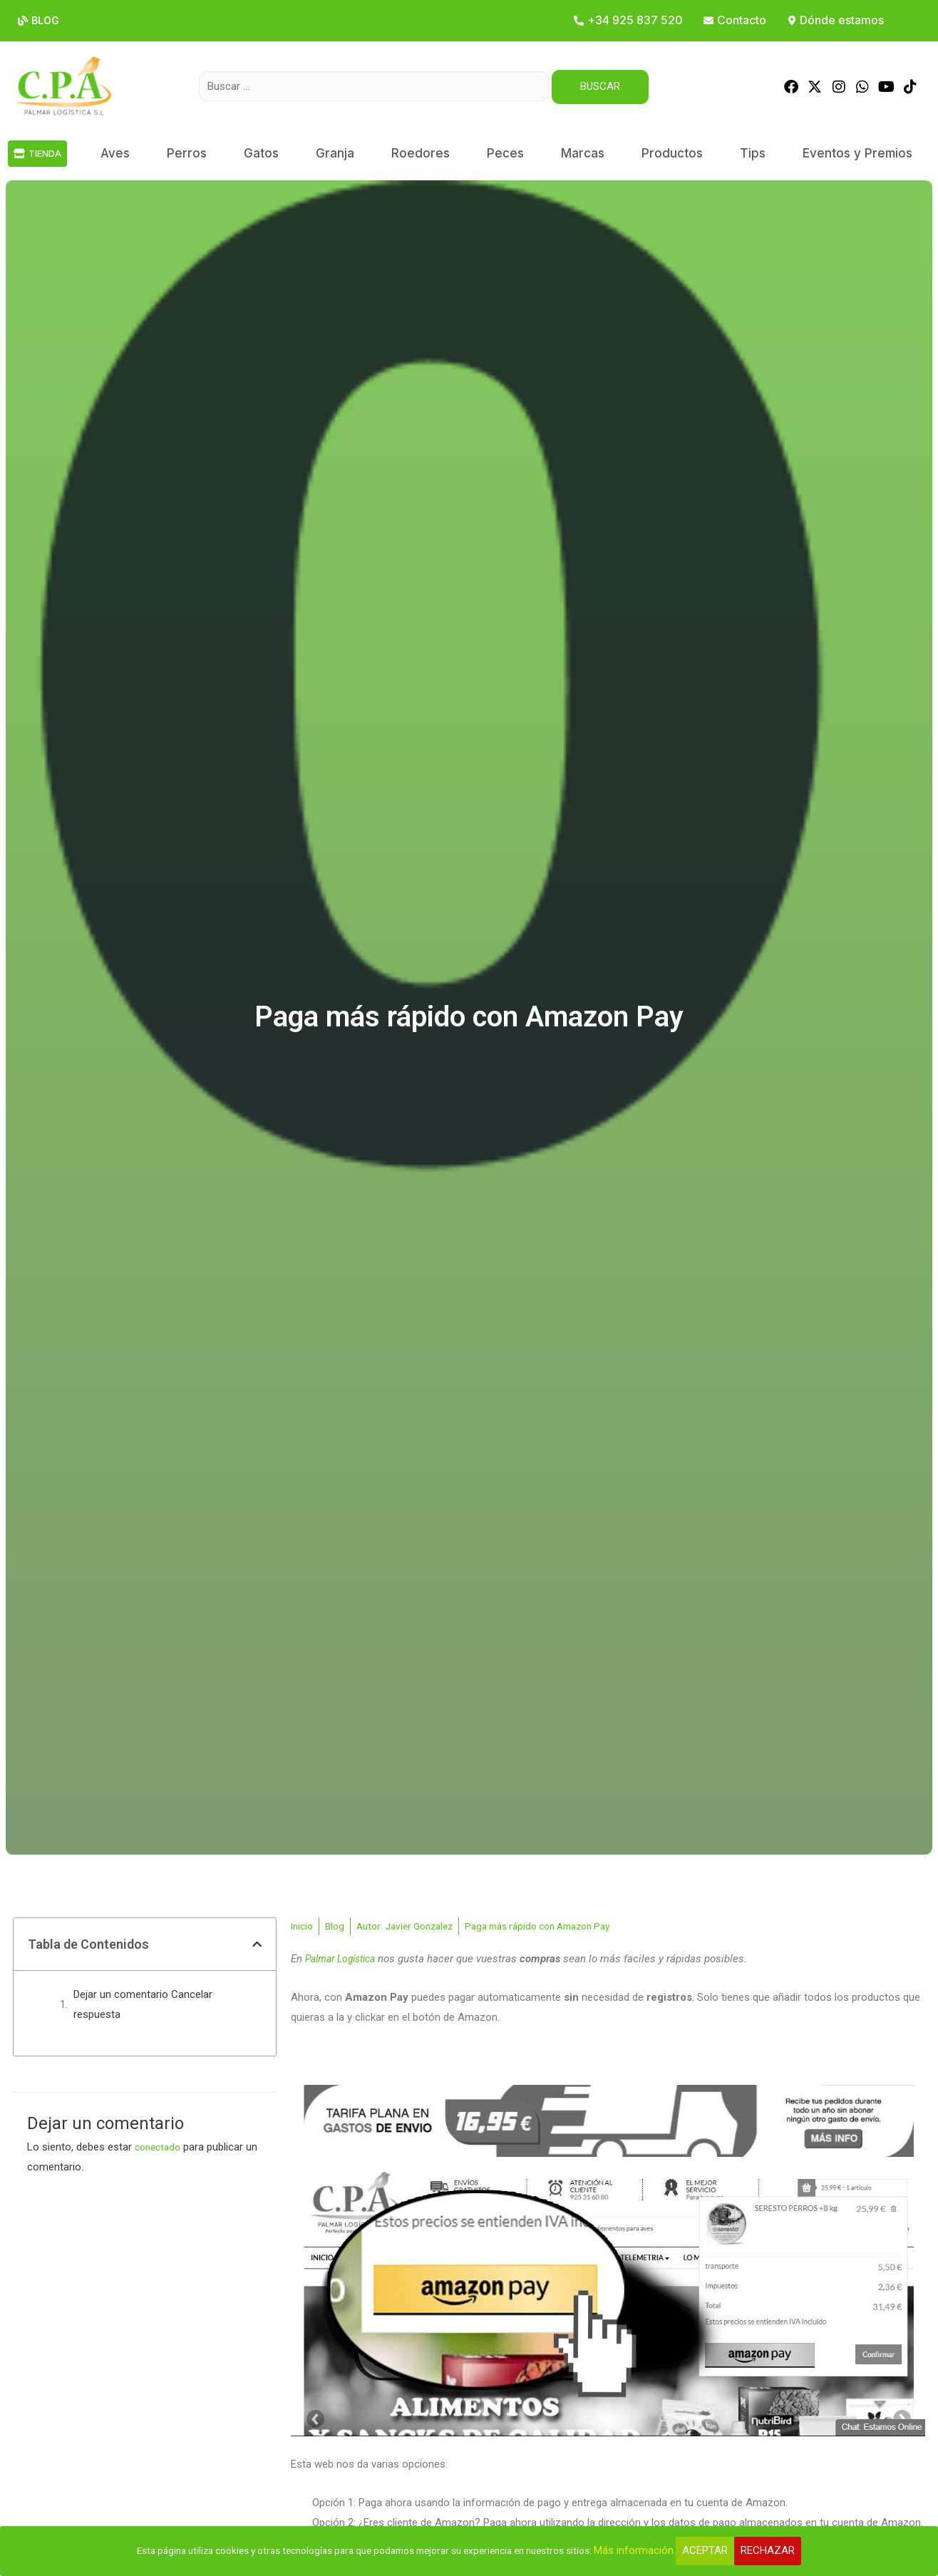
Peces (505, 153)
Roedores (420, 153)
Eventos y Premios (857, 153)
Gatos (261, 153)
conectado (160, 2145)
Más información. (662, 2550)
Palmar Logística (345, 1959)
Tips (753, 153)
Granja (335, 153)
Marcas (582, 153)
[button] (257, 1942)
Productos (672, 153)
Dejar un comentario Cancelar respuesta (142, 2003)
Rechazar (795, 2550)
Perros (187, 153)
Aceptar (732, 2550)
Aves (115, 153)
